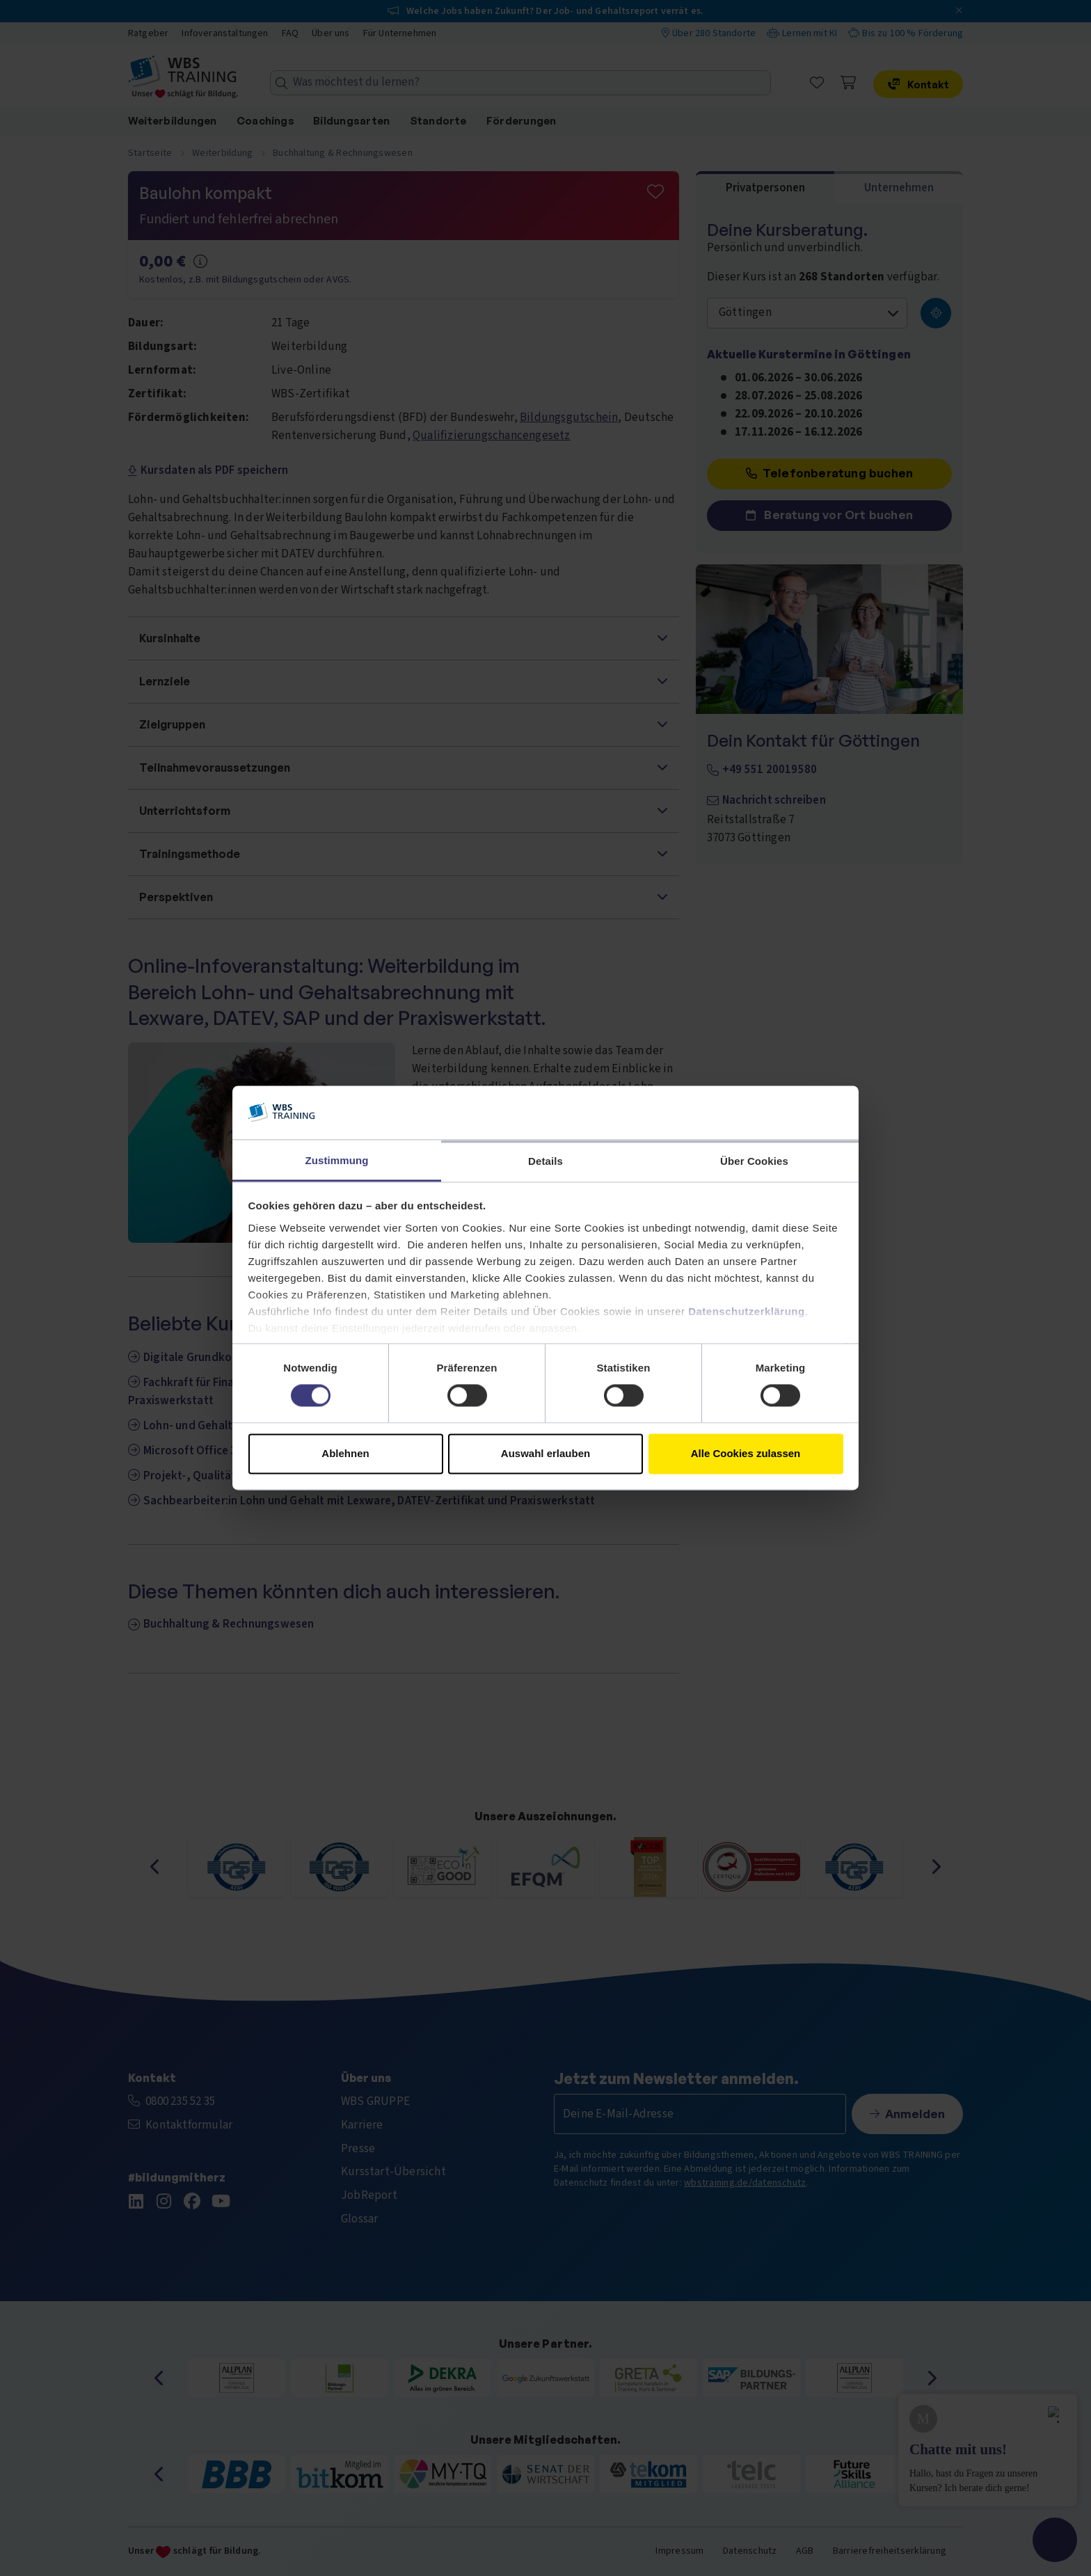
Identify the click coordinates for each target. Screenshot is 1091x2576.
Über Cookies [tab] (754, 1161)
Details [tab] (545, 1161)
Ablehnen (345, 1453)
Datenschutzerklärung (746, 1311)
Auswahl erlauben (545, 1453)
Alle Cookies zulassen (746, 1453)
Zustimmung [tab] (337, 1160)
